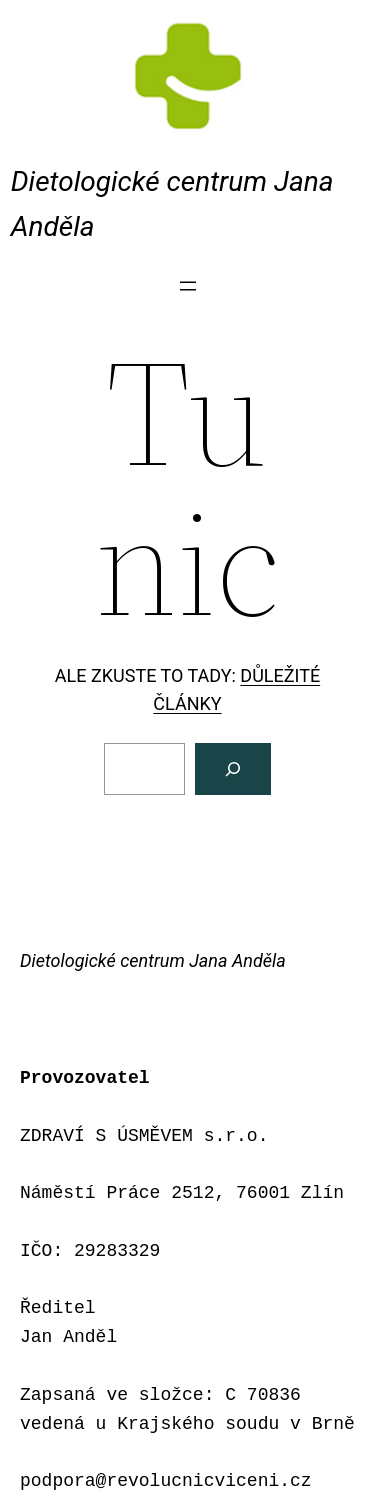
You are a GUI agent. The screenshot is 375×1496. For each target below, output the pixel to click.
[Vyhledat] (233, 769)
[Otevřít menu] (188, 286)
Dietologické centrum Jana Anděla (153, 960)
